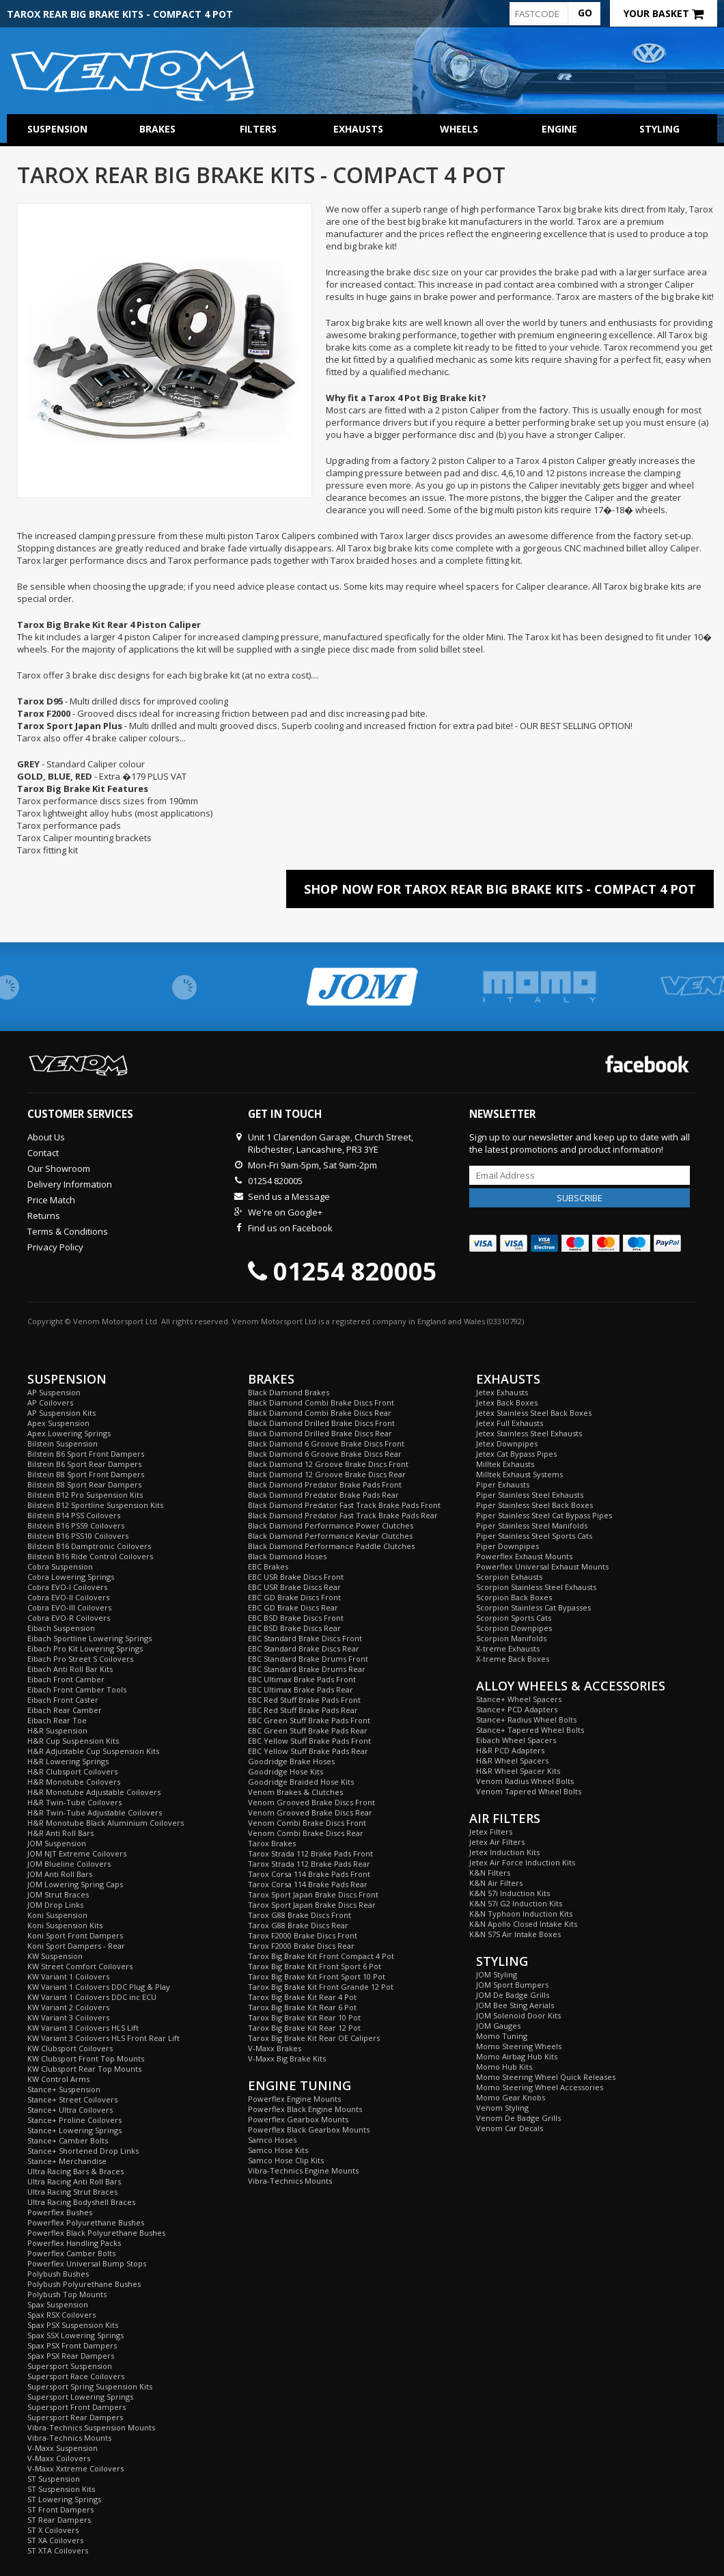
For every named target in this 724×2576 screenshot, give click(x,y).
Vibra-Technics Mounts (69, 2438)
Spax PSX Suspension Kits (72, 2325)
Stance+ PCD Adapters (516, 1709)
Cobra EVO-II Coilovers (68, 1597)
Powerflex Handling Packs (74, 2243)
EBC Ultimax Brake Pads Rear (300, 1689)
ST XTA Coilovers (57, 2550)
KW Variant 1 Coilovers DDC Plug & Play (98, 1987)
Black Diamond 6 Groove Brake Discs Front (326, 1443)
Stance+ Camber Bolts (67, 2140)
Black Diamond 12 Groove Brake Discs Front (328, 1464)
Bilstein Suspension (62, 1443)
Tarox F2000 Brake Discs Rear (301, 1946)
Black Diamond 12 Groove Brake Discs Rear (327, 1474)
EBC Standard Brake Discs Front (305, 1638)
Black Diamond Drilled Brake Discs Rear (320, 1433)
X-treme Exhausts (508, 1648)
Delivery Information (69, 1184)
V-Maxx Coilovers (58, 2458)
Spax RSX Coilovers (61, 2315)
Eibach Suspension (61, 1628)
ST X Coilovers (53, 2530)
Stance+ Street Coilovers (72, 2099)
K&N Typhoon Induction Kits (520, 1913)
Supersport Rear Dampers (75, 2417)
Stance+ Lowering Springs (74, 2130)
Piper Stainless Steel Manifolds (531, 1525)
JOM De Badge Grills (512, 1995)
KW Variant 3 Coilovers (68, 2017)
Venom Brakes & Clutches (295, 1792)
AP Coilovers (50, 1402)
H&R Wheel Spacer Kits (518, 1771)
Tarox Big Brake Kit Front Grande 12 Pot (320, 1987)
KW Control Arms (58, 2079)
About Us (46, 1137)
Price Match (51, 1200)
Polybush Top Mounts (67, 2294)
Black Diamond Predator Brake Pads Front (325, 1484)
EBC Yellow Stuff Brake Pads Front (309, 1741)
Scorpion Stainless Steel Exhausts (536, 1587)
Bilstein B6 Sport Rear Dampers (84, 1464)
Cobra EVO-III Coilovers (69, 1607)
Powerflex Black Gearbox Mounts (309, 2129)
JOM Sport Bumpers (512, 1984)
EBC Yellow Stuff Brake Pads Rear (308, 1751)
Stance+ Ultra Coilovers (70, 2110)
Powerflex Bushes (59, 2212)
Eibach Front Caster (62, 1700)
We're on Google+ (285, 1212)
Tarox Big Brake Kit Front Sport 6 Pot (314, 1966)
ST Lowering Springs (64, 2499)
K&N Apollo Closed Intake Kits (523, 1924)
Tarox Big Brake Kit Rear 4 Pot (302, 1997)
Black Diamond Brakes (288, 1392)
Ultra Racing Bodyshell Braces (81, 2202)
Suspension (57, 128)
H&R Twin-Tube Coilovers (74, 1802)
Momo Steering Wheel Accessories (539, 2087)
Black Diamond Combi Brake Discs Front (321, 1402)
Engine (559, 128)
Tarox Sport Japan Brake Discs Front (313, 1894)
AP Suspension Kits (61, 1413)
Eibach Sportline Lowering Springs (89, 1638)
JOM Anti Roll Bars (59, 1874)
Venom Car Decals (509, 2128)
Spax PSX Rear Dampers (70, 2356)
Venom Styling (502, 2107)
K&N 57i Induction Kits (509, 1893)
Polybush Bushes (58, 2274)
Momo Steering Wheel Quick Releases (545, 2077)
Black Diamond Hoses (287, 1556)
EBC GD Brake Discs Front (294, 1597)
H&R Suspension (57, 1730)
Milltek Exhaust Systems (519, 1474)
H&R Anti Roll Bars (60, 1833)
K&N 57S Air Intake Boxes (515, 1934)
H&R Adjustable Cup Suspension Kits (93, 1751)
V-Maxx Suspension (62, 2448)
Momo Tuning (501, 2036)
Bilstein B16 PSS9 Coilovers (75, 1525)
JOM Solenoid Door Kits (518, 2015)
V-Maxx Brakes (274, 2048)
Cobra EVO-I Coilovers (67, 1587)
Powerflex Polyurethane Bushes (85, 2222)
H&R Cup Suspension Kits (73, 1741)
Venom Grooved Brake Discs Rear (310, 1812)
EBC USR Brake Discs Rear (294, 1587)
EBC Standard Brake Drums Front (308, 1659)
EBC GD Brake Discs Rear (293, 1607)
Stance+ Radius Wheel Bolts (526, 1719)
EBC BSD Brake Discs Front (296, 1618)
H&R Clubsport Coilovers (72, 1771)
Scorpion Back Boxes (514, 1597)
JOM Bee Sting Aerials (515, 2005)
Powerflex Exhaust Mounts (524, 1556)
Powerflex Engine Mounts (294, 2099)
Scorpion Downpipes (514, 1628)
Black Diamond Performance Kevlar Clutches (330, 1536)
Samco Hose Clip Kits (286, 2160)
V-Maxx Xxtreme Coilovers (75, 2468)
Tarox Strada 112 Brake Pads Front (310, 1853)
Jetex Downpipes (507, 1443)
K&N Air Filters (496, 1883)
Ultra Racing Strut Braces (72, 2192)
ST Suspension (53, 2479)
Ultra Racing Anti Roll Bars (74, 2181)
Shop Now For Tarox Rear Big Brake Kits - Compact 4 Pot (500, 889)
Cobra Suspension (60, 1566)
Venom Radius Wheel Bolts (525, 1781)
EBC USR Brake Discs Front (296, 1577)
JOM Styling (496, 1974)
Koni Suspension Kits (64, 1925)
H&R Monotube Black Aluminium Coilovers (105, 1823)
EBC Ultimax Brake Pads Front (302, 1679)
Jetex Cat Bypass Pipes (516, 1454)
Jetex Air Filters (497, 1842)
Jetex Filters (490, 1831)
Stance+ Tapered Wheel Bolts (530, 1730)
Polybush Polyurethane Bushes (84, 2284)
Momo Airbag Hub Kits (516, 2056)
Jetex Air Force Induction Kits (522, 1862)
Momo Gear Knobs (510, 2097)
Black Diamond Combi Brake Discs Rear (319, 1413)
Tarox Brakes (272, 1843)
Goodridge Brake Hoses (291, 1761)
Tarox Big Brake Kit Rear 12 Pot (304, 2028)
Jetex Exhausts (502, 1392)
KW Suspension (55, 1956)
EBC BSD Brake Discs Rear (294, 1628)
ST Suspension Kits (61, 2489)
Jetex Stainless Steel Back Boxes (533, 1413)
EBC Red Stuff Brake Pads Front (304, 1700)
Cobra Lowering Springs (70, 1577)
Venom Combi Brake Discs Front (307, 1823)
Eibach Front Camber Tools (76, 1689)
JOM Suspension (56, 1843)
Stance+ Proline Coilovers (74, 2120)
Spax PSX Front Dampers (72, 2345)
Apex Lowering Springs (69, 1433)
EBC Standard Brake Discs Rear (303, 1648)
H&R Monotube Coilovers (73, 1782)
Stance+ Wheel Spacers (518, 1699)
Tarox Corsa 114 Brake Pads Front (309, 1874)
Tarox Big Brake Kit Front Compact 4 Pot (321, 1956)
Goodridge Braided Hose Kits (301, 1782)
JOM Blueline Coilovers (69, 1864)
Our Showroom (58, 1168)
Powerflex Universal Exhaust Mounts (542, 1566)
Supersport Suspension (69, 2366)
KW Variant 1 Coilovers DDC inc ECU (91, 1997)
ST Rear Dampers (59, 2520)
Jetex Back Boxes (507, 1402)
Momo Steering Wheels (518, 2046)
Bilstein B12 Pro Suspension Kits (85, 1495)
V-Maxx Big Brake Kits (287, 2058)
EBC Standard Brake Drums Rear (306, 1669)
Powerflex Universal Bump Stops (86, 2263)
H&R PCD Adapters (510, 1750)
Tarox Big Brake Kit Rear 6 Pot (302, 2007)
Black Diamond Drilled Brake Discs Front (321, 1423)
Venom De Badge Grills (518, 2118)
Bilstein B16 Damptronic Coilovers (89, 1546)
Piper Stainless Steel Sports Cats (534, 1536)
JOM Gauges (498, 2025)
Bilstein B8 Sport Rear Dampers (84, 1484)
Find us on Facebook (290, 1228)
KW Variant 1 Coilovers (68, 1976)
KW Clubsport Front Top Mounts (85, 2058)
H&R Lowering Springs (68, 1761)
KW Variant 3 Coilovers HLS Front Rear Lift (103, 2038)
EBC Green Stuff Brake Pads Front (309, 1720)
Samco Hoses (272, 2140)
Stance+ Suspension (63, 2089)
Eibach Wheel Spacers (516, 1740)
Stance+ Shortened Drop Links (83, 2151)
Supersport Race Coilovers (75, 2376)
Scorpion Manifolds (511, 1638)
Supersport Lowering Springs (80, 2397)
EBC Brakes (268, 1566)
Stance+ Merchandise (67, 2161)
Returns (43, 1215)
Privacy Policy (55, 1247)
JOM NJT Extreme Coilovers (76, 1853)
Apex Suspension (58, 1423)
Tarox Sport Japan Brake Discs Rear (312, 1905)
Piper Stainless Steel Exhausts (529, 1495)
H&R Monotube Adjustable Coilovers (94, 1792)
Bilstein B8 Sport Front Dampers (85, 1474)
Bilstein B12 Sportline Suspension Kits (95, 1505)
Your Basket (664, 13)
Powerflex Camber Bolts (71, 2253)
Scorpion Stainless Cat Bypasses (533, 1607)
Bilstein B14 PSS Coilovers (73, 1515)
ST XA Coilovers (55, 2540)
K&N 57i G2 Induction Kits (515, 1903)
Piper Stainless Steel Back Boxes (534, 1505)
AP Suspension (54, 1392)
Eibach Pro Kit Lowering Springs (85, 1648)
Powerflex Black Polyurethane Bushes (96, 2233)
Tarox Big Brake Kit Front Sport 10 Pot (316, 1976)
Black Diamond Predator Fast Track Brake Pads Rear (343, 1515)
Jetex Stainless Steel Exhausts (529, 1433)
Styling (659, 128)
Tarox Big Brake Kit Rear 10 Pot (304, 2017)
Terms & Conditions (67, 1231)
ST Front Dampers (60, 2509)
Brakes (157, 128)
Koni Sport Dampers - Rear (76, 1946)
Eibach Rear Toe (57, 1720)
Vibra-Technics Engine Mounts (303, 2170)
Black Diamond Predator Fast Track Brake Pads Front (344, 1505)
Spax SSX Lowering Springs (75, 2335)
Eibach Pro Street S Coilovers (80, 1659)
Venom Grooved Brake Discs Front (311, 1802)
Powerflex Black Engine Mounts (305, 2109)
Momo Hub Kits (504, 2066)
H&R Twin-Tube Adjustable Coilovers (94, 1812)
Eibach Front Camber (66, 1679)
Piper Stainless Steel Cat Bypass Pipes (544, 1515)
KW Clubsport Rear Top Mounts (84, 2069)
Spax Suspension (57, 2304)
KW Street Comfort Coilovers (80, 1966)
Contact (43, 1153)
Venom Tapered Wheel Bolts (528, 1791)
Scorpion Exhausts (509, 1577)
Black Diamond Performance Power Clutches (330, 1525)
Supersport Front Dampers (76, 2407)
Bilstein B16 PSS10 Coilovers (77, 1536)
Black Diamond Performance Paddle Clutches (331, 1546)
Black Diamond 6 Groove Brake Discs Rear (325, 1454)
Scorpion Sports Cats (513, 1618)
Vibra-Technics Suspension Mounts (91, 2427)
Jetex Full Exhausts (509, 1423)
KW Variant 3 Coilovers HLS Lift (83, 2028)
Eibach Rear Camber (64, 1710)
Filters (258, 128)
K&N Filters (489, 1872)
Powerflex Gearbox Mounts (298, 2119)
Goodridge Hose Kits (285, 1771)
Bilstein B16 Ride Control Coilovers (90, 1556)
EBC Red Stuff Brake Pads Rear (303, 1710)
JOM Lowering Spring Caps (75, 1884)
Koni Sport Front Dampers (75, 1935)
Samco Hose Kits (278, 2150)
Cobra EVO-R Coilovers (68, 1618)
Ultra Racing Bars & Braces (75, 2171)
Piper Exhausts (502, 1484)
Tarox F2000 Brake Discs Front (302, 1935)
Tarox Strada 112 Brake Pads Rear (309, 1864)
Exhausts (358, 128)
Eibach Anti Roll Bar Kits (70, 1669)
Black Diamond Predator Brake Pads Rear (323, 1495)
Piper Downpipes (507, 1546)
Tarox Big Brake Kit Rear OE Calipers (314, 2038)
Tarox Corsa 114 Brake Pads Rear (307, 1884)
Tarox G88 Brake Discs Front (299, 1915)
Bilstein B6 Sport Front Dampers (85, 1454)
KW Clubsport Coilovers (70, 2048)
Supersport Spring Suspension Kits (89, 2386)
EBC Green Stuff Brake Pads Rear (307, 1730)
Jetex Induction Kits (504, 1852)
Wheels (459, 128)
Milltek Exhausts (505, 1464)
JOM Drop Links (55, 1905)
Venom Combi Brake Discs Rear (305, 1833)
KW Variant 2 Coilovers (68, 2007)
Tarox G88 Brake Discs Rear (298, 1925)
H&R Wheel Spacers (512, 1760)
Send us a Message (289, 1196)
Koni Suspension (57, 1915)
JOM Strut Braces (58, 1894)
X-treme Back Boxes (512, 1659)
